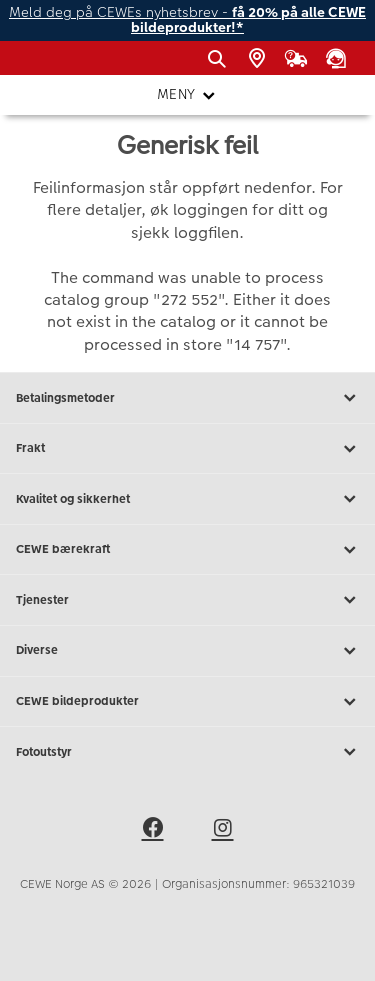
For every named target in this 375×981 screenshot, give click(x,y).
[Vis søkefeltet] (220, 59)
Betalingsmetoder (187, 398)
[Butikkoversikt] (260, 59)
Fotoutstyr (187, 752)
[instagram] (223, 831)
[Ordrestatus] (300, 59)
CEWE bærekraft (187, 550)
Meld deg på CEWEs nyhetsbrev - (187, 20)
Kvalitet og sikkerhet (187, 499)
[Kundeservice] (339, 59)
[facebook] (153, 831)
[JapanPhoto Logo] (48, 65)
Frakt (187, 449)
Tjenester (187, 600)
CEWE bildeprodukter (187, 702)
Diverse (187, 651)
